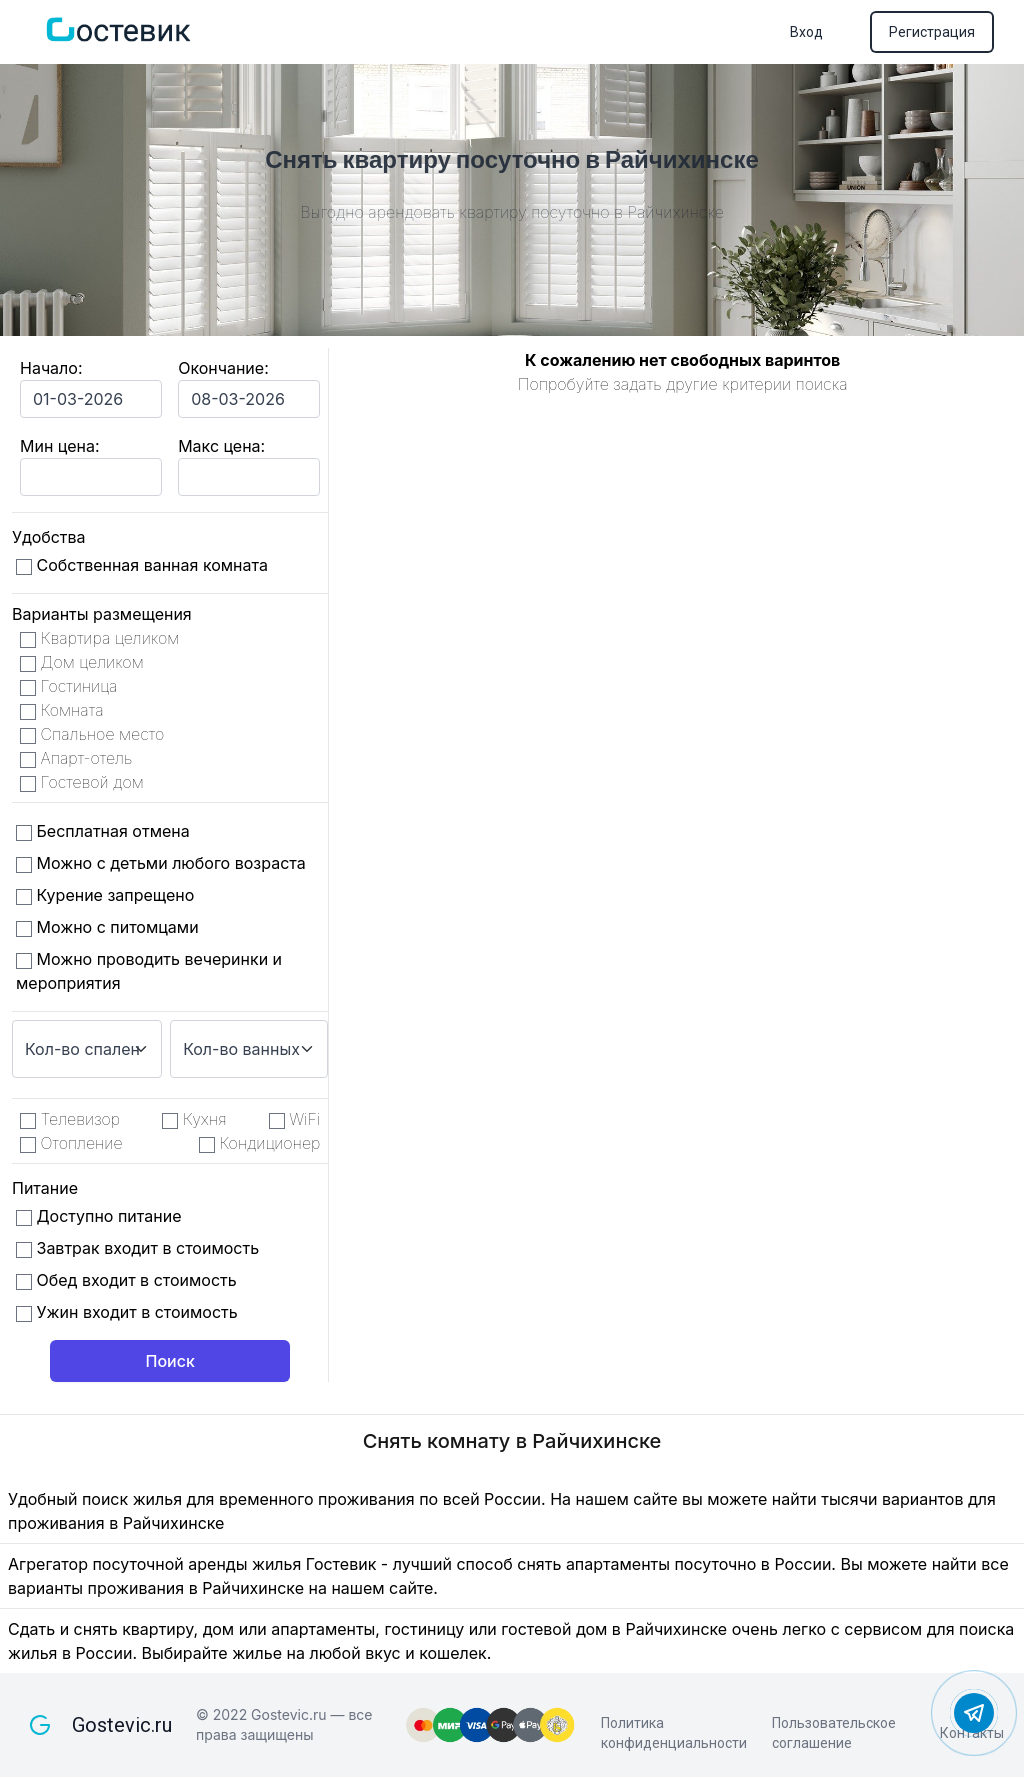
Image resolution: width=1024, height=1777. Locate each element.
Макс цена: (221, 446)
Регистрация (932, 32)
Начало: (51, 368)
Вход (806, 32)
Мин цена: (59, 446)
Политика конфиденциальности (674, 1733)
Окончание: (223, 368)
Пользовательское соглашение (834, 1733)
